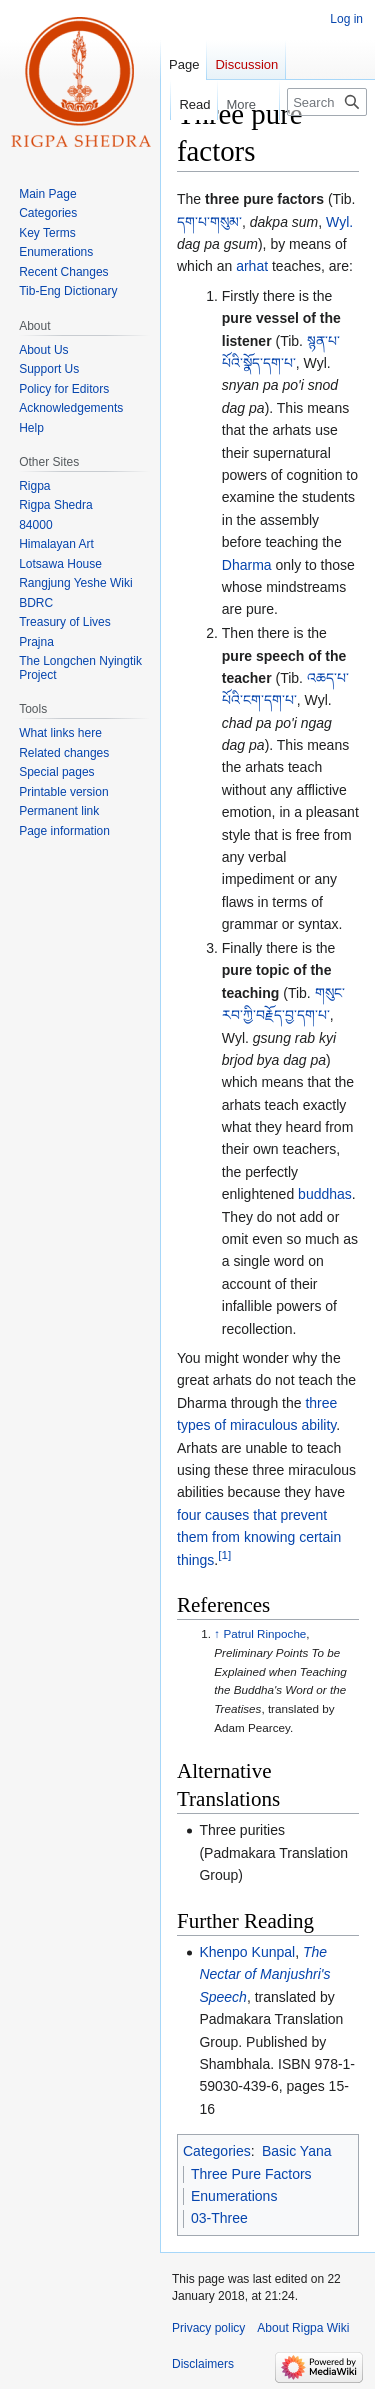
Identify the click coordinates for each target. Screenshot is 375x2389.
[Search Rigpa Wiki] (327, 102)
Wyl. (339, 222)
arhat (252, 266)
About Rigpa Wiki (303, 2328)
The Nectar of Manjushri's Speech (264, 1974)
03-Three (219, 2218)
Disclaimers (203, 2364)
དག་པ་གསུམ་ (209, 222)
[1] (224, 1554)
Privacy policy (208, 2328)
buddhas (325, 1194)
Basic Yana (297, 2151)
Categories (217, 2151)
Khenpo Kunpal (247, 1952)
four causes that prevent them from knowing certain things (259, 1537)
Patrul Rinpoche (264, 1633)
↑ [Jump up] (217, 1633)
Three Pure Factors (251, 2174)
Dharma (247, 565)
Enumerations (234, 2196)
